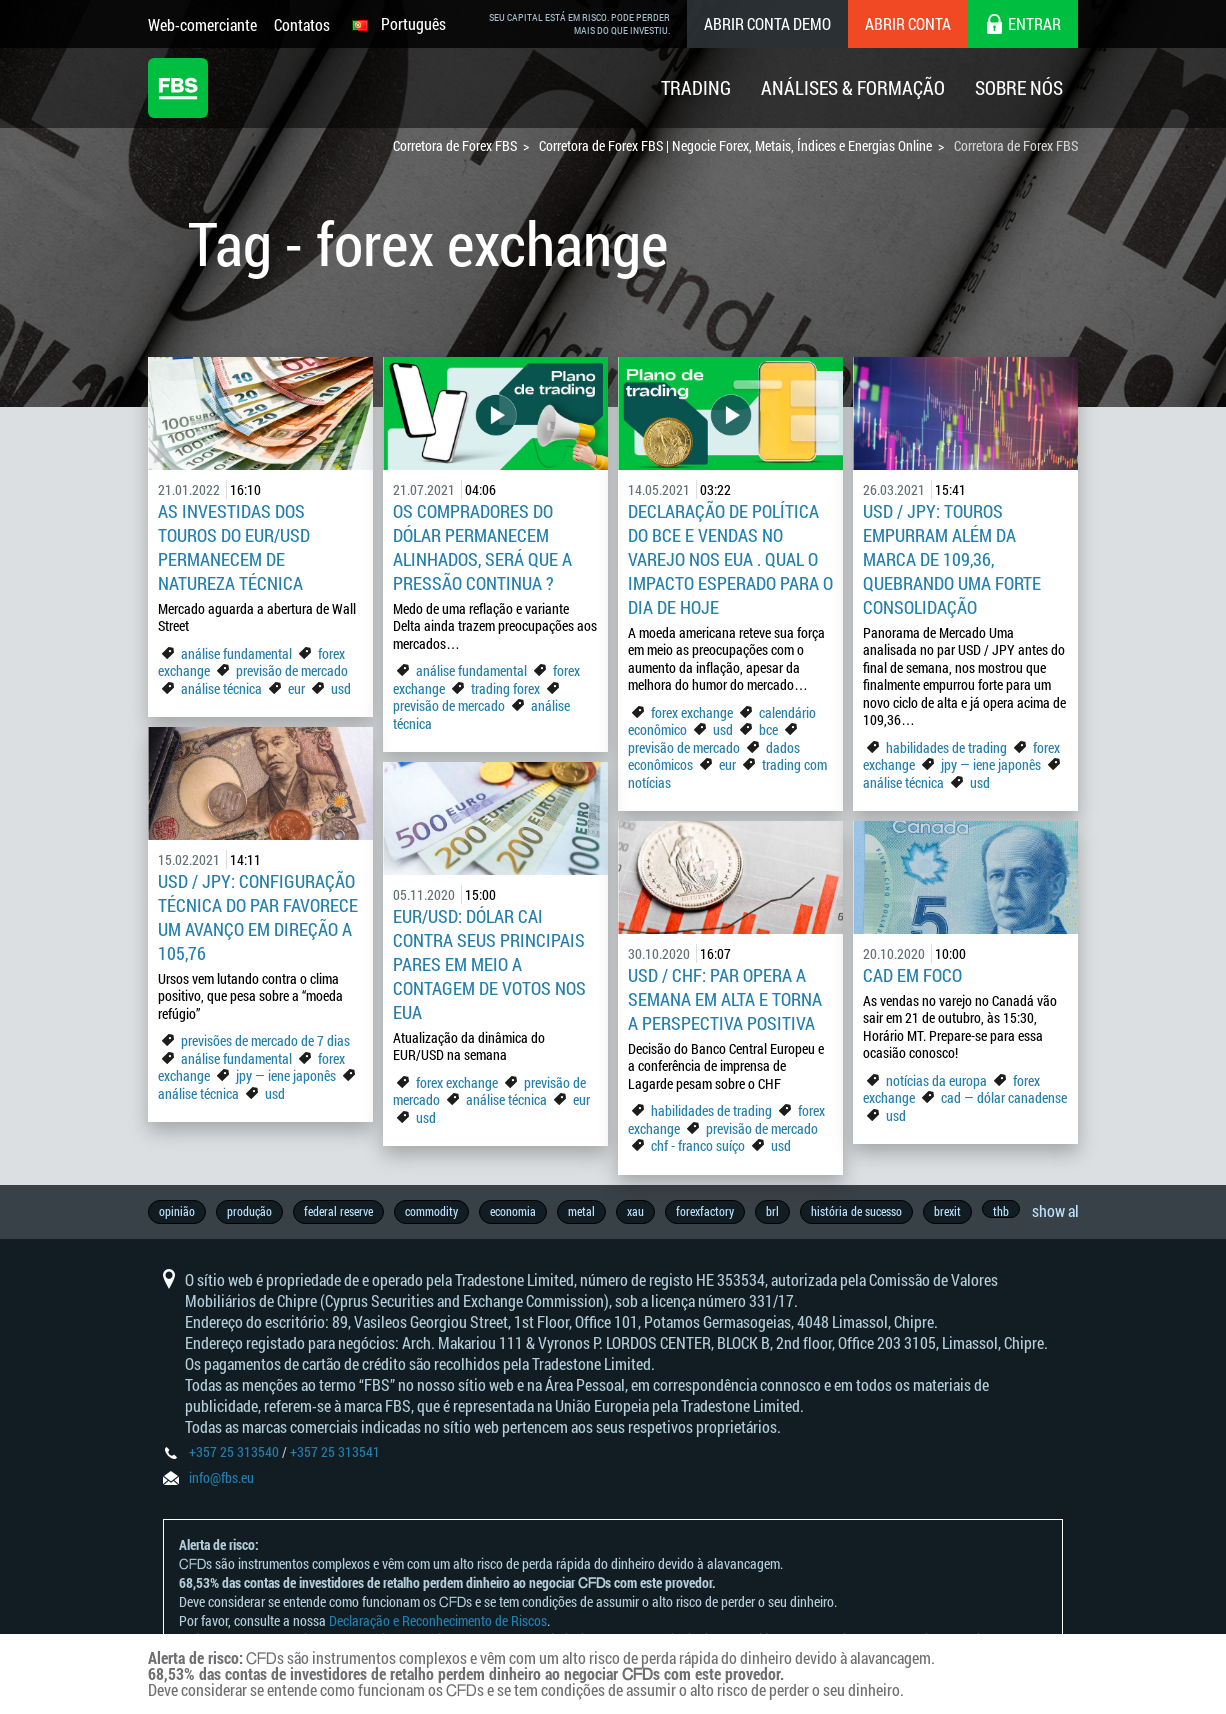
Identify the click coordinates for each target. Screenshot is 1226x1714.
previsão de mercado (292, 670)
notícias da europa (936, 1080)
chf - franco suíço (698, 1145)
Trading (696, 87)
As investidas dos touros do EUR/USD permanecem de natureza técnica (234, 547)
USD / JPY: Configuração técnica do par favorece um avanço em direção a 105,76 (258, 917)
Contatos (302, 24)
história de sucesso (856, 1211)
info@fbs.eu (221, 1477)
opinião (177, 1211)
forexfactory (705, 1211)
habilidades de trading (948, 747)
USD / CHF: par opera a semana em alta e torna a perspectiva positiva (725, 999)
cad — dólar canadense (1004, 1097)
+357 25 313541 (335, 1451)
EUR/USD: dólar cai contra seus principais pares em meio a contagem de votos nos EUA (489, 964)
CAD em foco (914, 975)
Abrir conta (908, 23)
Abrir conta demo (767, 23)
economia (513, 1211)
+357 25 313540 (234, 1451)
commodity (431, 1211)
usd (341, 688)
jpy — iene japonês (991, 764)
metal (581, 1211)
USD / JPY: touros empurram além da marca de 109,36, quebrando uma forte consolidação (952, 559)
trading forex (505, 688)
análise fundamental (236, 653)
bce (768, 729)
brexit (947, 1211)
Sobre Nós (1019, 87)
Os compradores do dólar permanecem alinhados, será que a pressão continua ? (482, 547)
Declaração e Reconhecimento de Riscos (438, 1620)
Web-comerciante (202, 24)
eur (296, 688)
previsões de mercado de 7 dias (265, 1040)
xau (635, 1211)
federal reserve (338, 1211)
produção (249, 1211)
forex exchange (692, 712)
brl (772, 1211)
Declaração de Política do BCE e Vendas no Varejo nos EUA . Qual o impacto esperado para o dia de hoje (730, 559)
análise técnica (221, 688)
